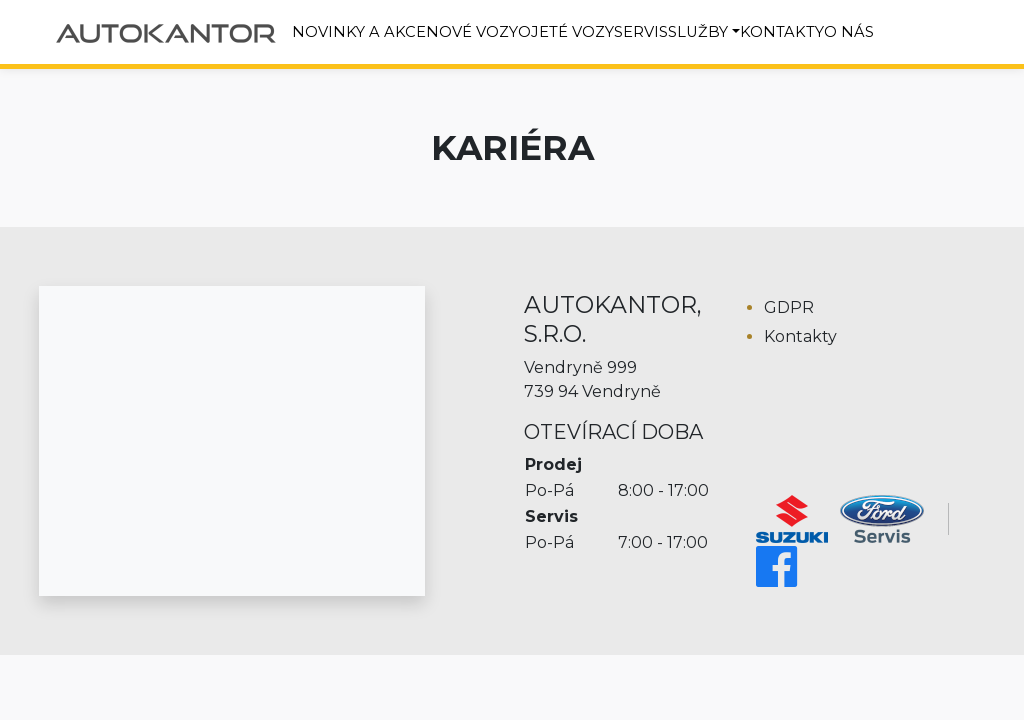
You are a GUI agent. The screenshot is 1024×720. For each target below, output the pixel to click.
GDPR (789, 307)
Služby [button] (698, 32)
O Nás (849, 32)
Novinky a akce (359, 32)
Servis (641, 32)
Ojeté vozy (566, 32)
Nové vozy (472, 32)
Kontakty (782, 32)
